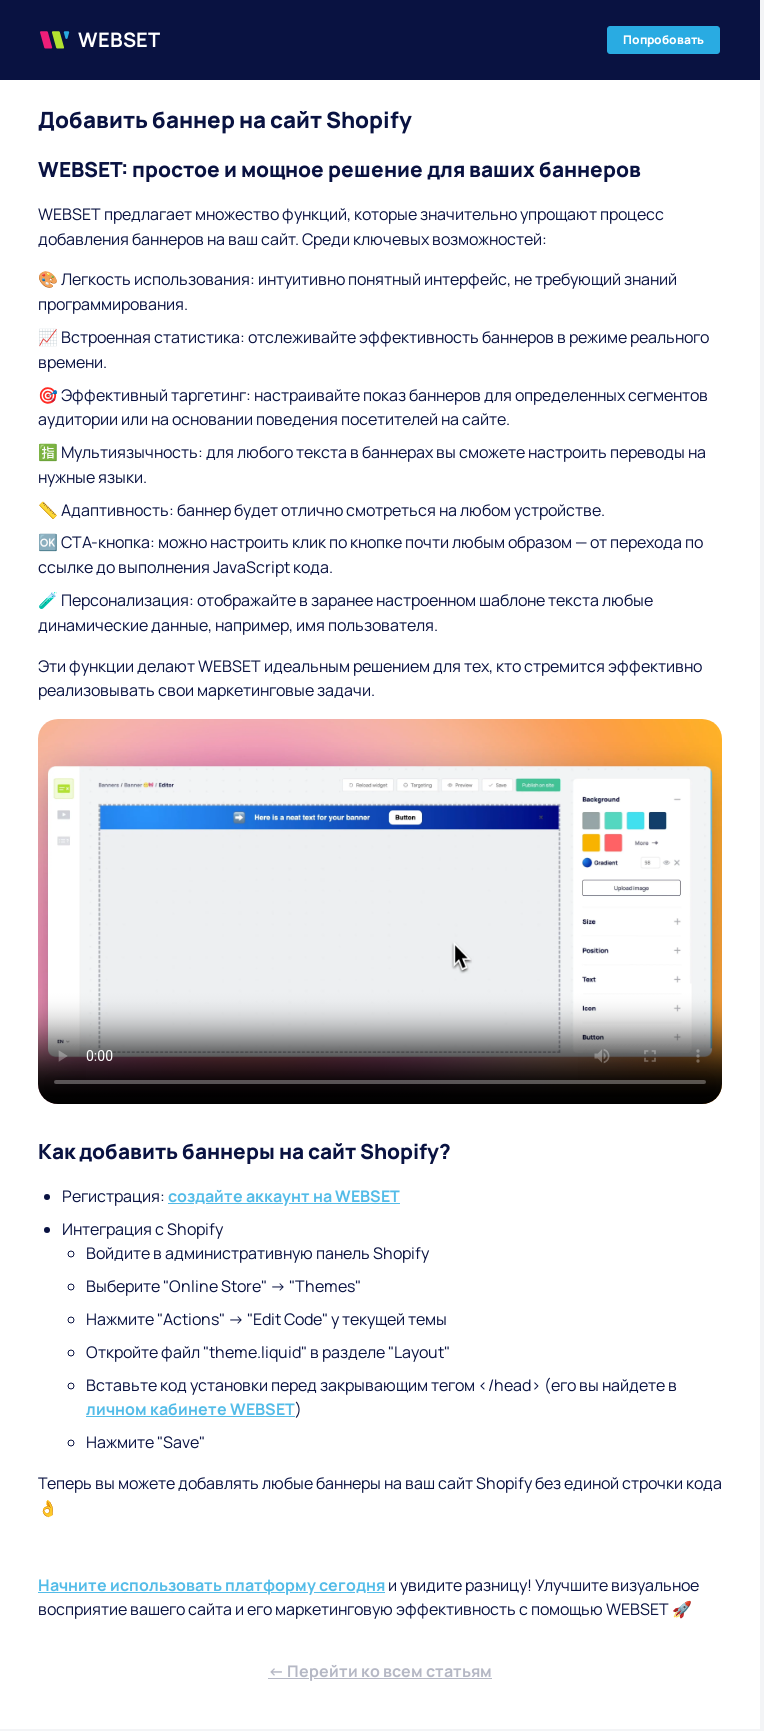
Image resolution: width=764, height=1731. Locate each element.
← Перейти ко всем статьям (380, 1671)
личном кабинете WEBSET (190, 1409)
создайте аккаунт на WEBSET (284, 1196)
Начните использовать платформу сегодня (211, 1585)
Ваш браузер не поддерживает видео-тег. (380, 911)
